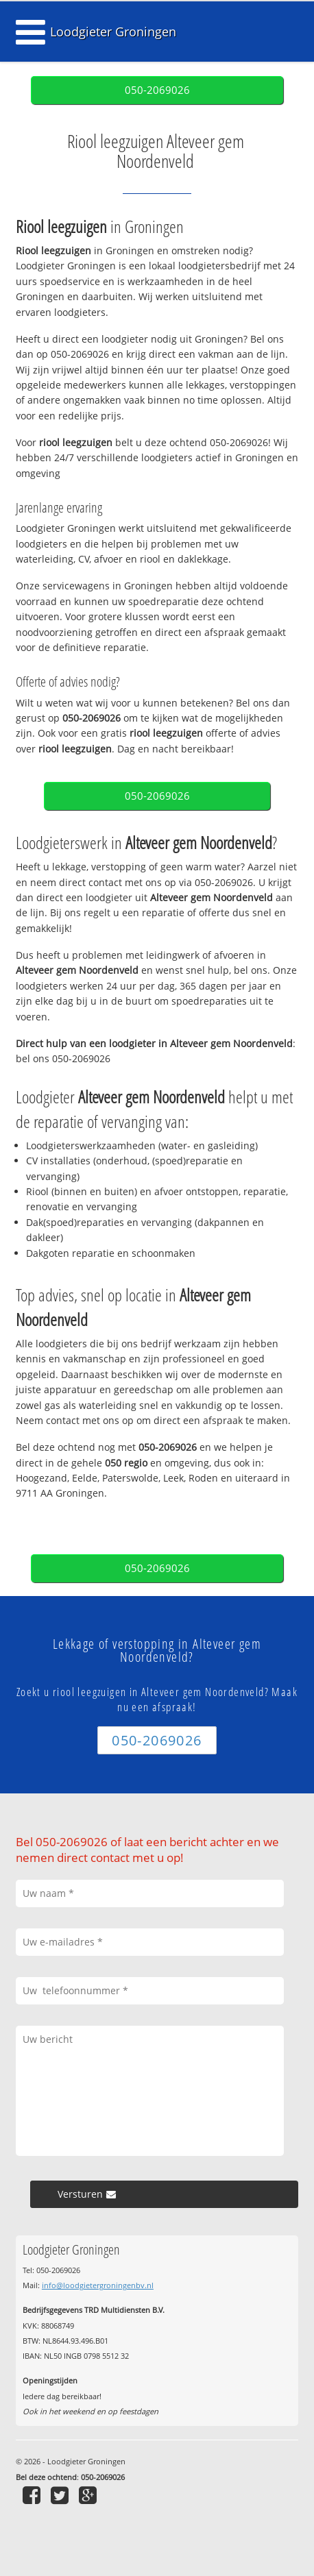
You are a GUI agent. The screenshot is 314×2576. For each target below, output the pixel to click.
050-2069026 (157, 90)
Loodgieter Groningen (113, 31)
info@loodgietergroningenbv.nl (98, 2285)
